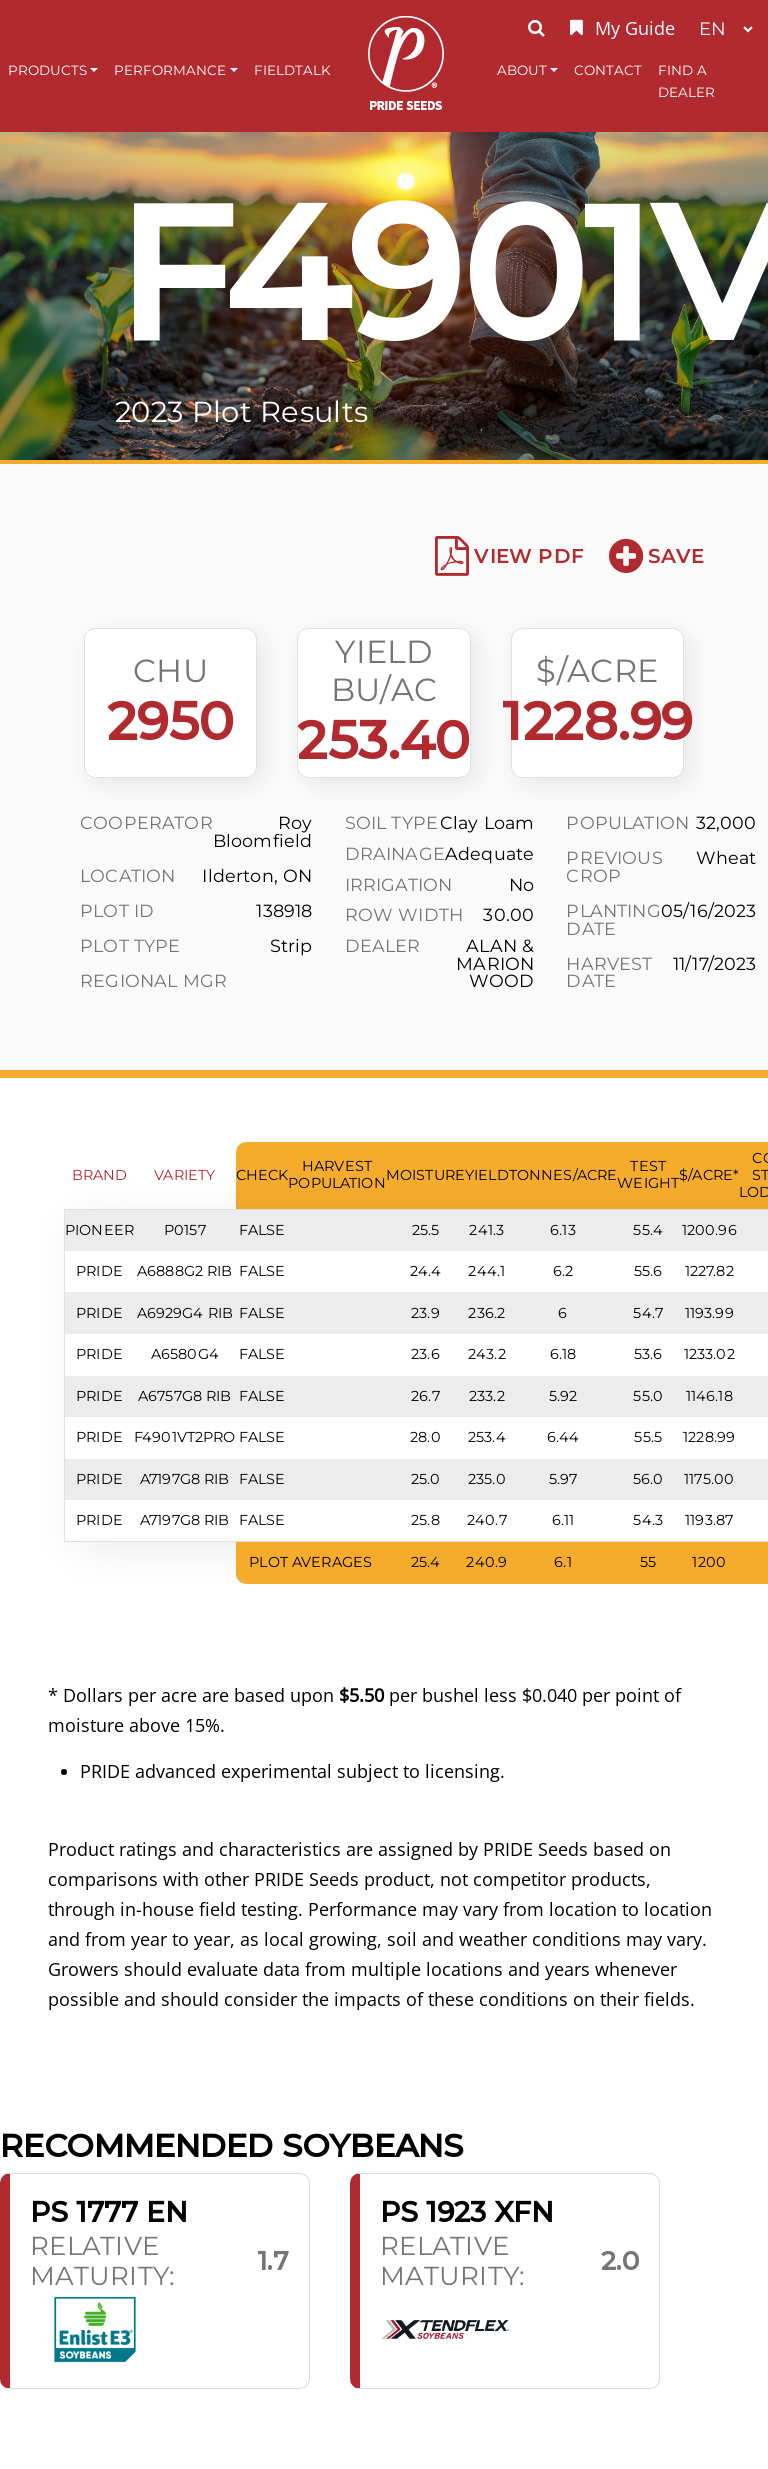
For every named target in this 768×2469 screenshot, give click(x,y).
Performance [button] (170, 70)
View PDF (509, 556)
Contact (608, 70)
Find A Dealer (686, 81)
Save (656, 556)
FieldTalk (292, 70)
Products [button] (47, 70)
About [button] (522, 70)
